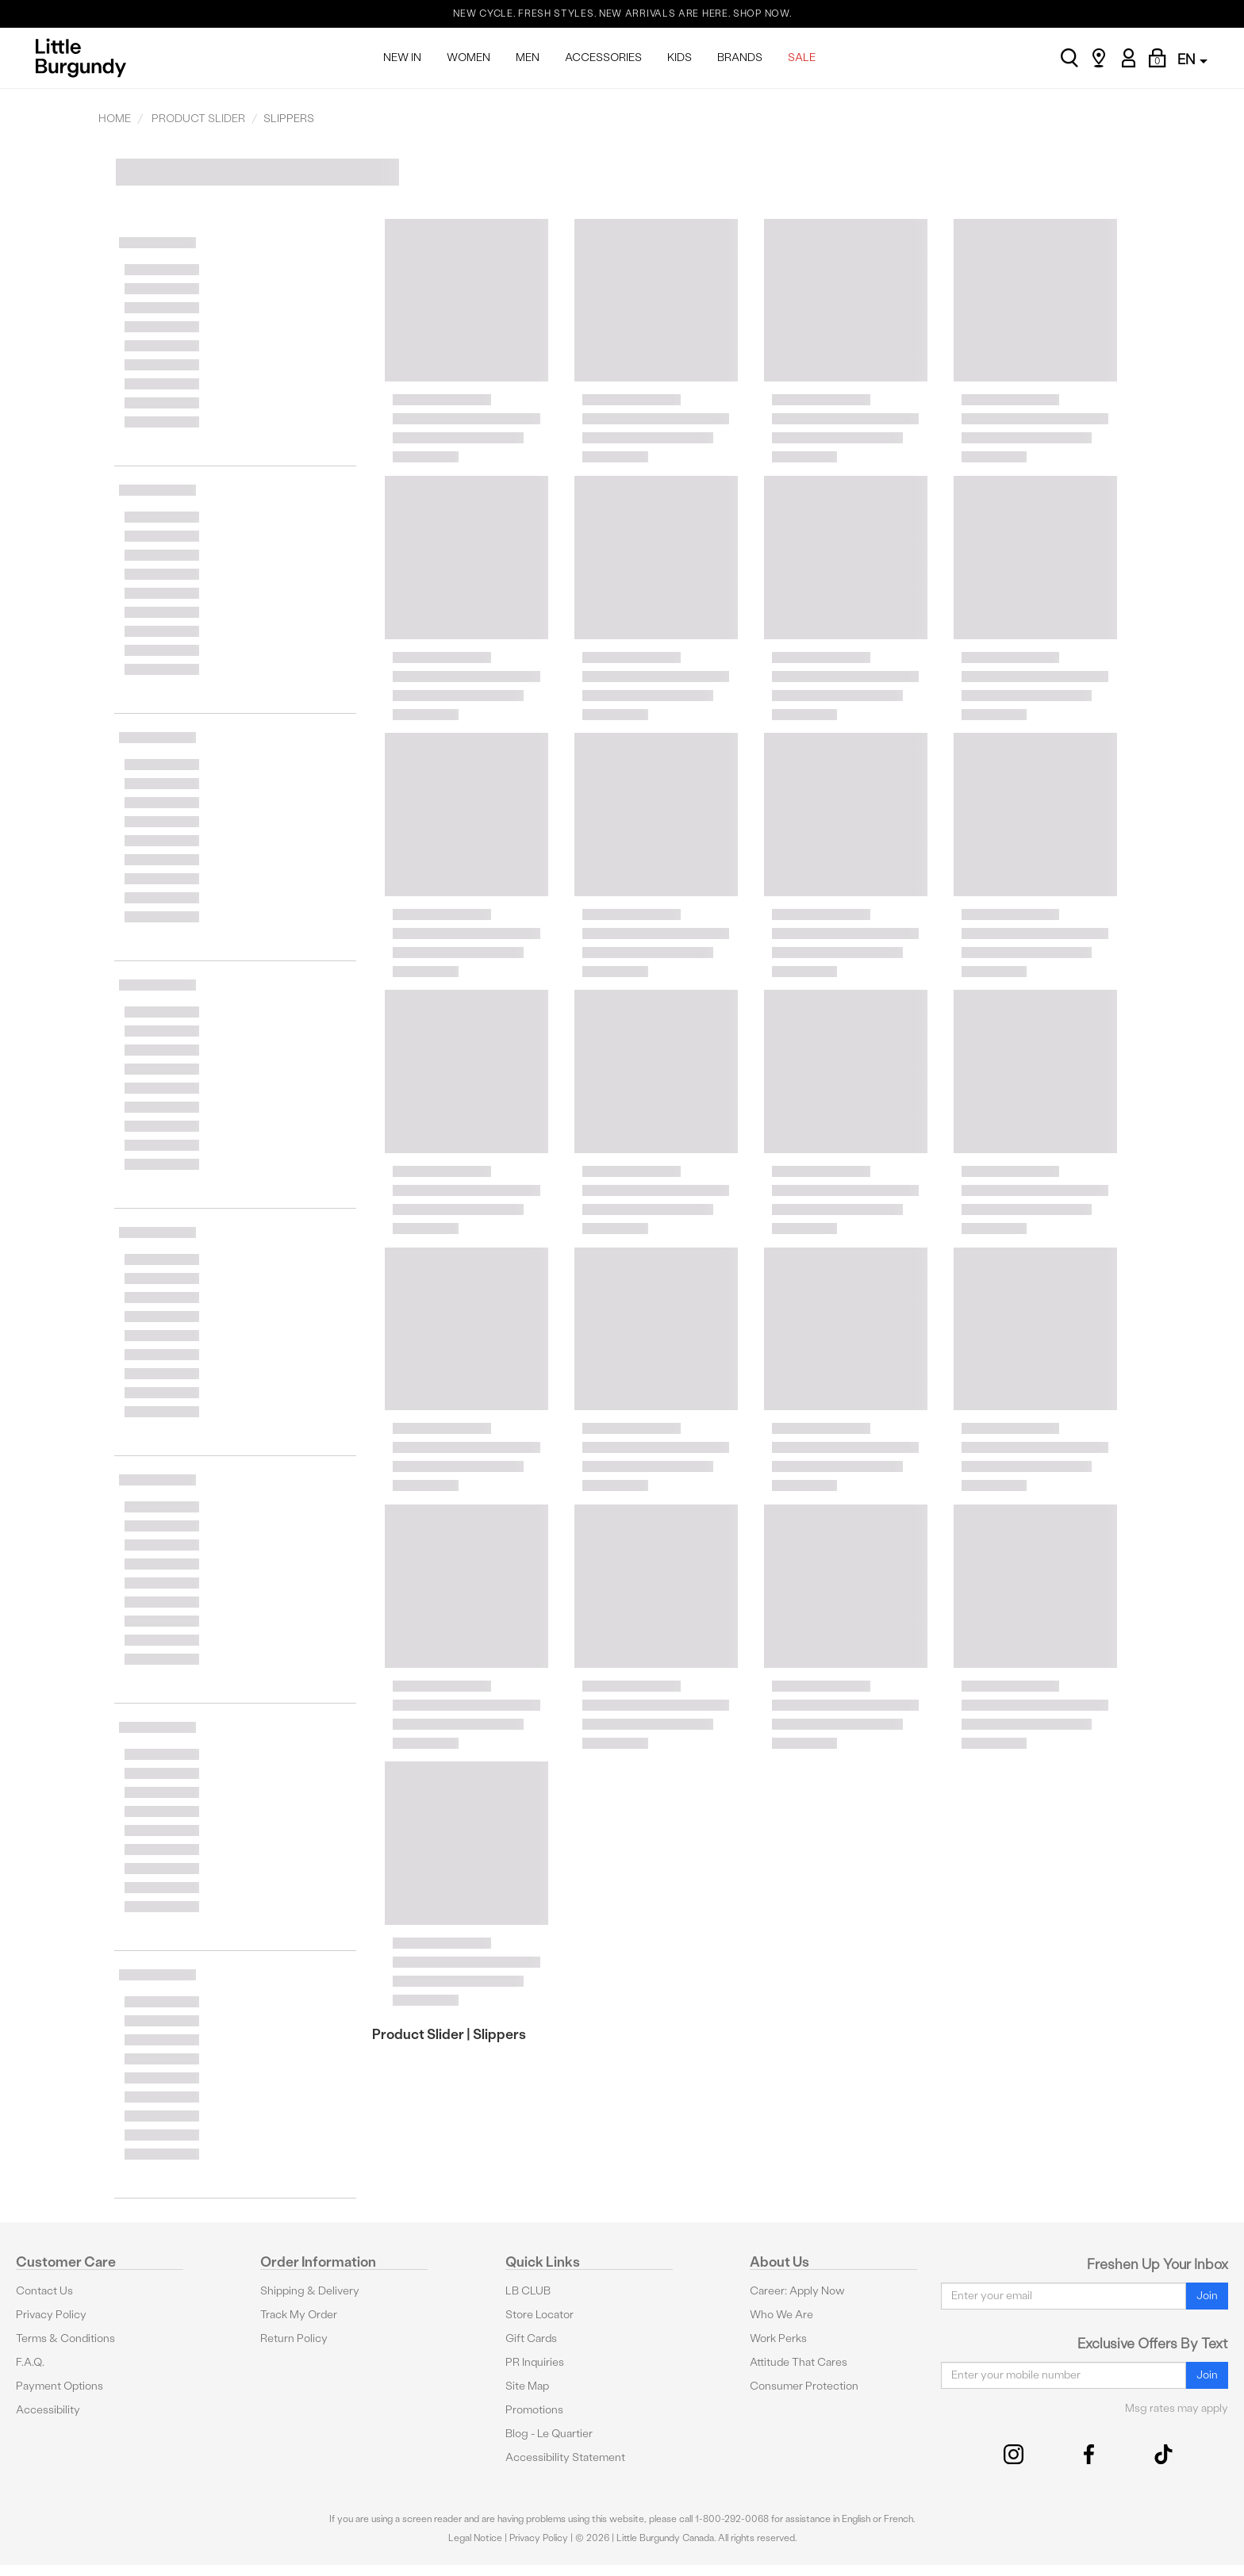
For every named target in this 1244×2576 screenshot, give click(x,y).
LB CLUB (528, 2291)
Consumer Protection (804, 2386)
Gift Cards (531, 2338)
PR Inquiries (534, 2362)
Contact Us (44, 2291)
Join (1207, 2295)
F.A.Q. (30, 2362)
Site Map (527, 2386)
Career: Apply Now (797, 2291)
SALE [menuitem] (802, 57)
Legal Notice (475, 2537)
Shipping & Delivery (309, 2291)
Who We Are (781, 2314)
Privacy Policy (51, 2314)
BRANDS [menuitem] (739, 57)
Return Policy (294, 2338)
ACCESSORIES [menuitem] (603, 57)
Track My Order (298, 2314)
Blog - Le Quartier (549, 2433)
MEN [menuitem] (527, 57)
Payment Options (59, 2386)
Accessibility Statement (565, 2457)
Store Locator (539, 2314)
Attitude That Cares (798, 2362)
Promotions (534, 2410)
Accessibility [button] (48, 2410)
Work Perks (778, 2338)
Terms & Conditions (65, 2338)
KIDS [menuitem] (679, 57)
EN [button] (1192, 59)
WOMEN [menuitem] (468, 57)
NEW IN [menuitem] (402, 57)
